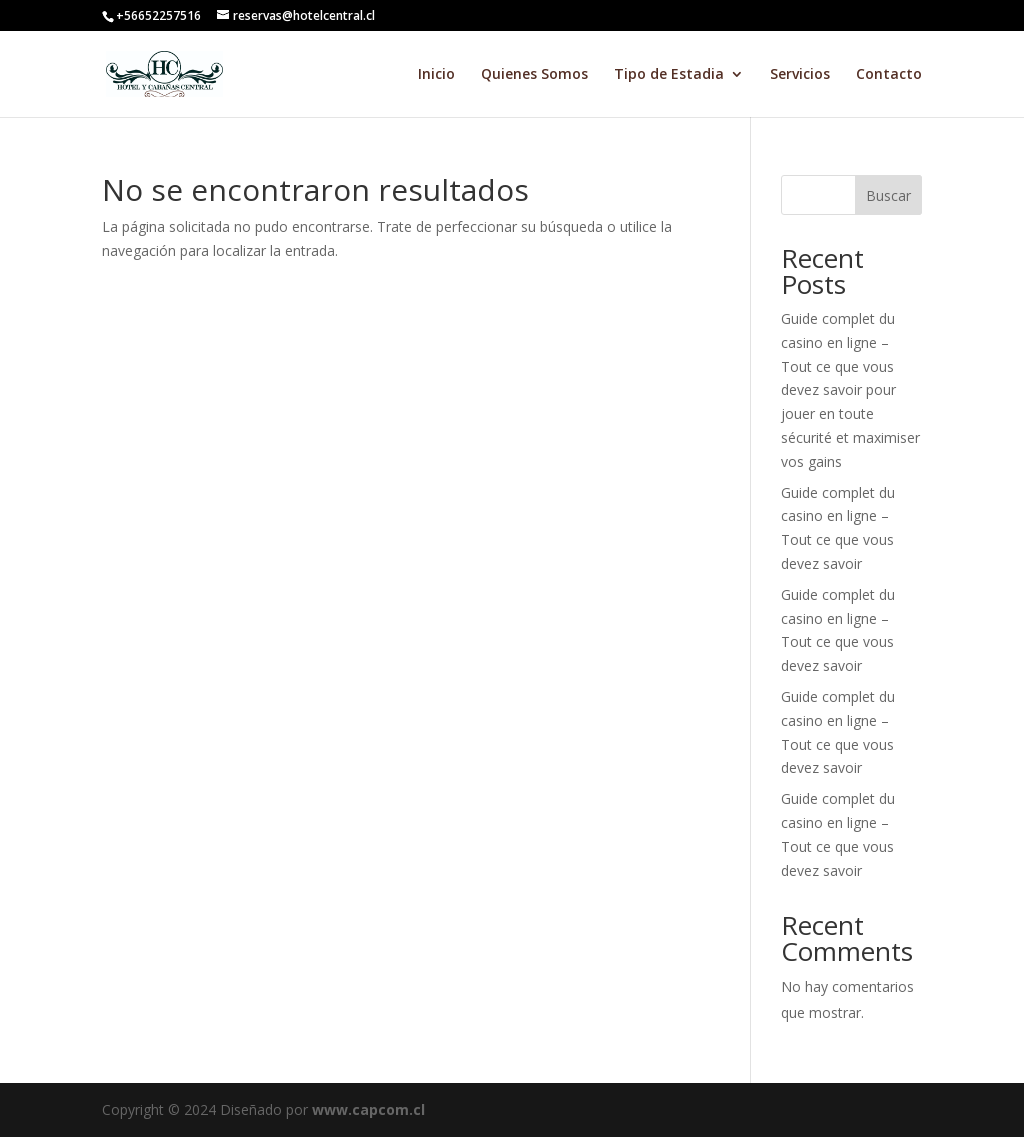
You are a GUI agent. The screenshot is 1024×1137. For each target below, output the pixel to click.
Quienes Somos (534, 75)
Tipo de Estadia (669, 75)
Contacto (889, 75)
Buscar (888, 195)
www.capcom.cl (368, 1109)
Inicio (436, 75)
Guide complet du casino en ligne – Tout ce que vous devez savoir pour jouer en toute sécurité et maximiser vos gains (850, 390)
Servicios (800, 75)
